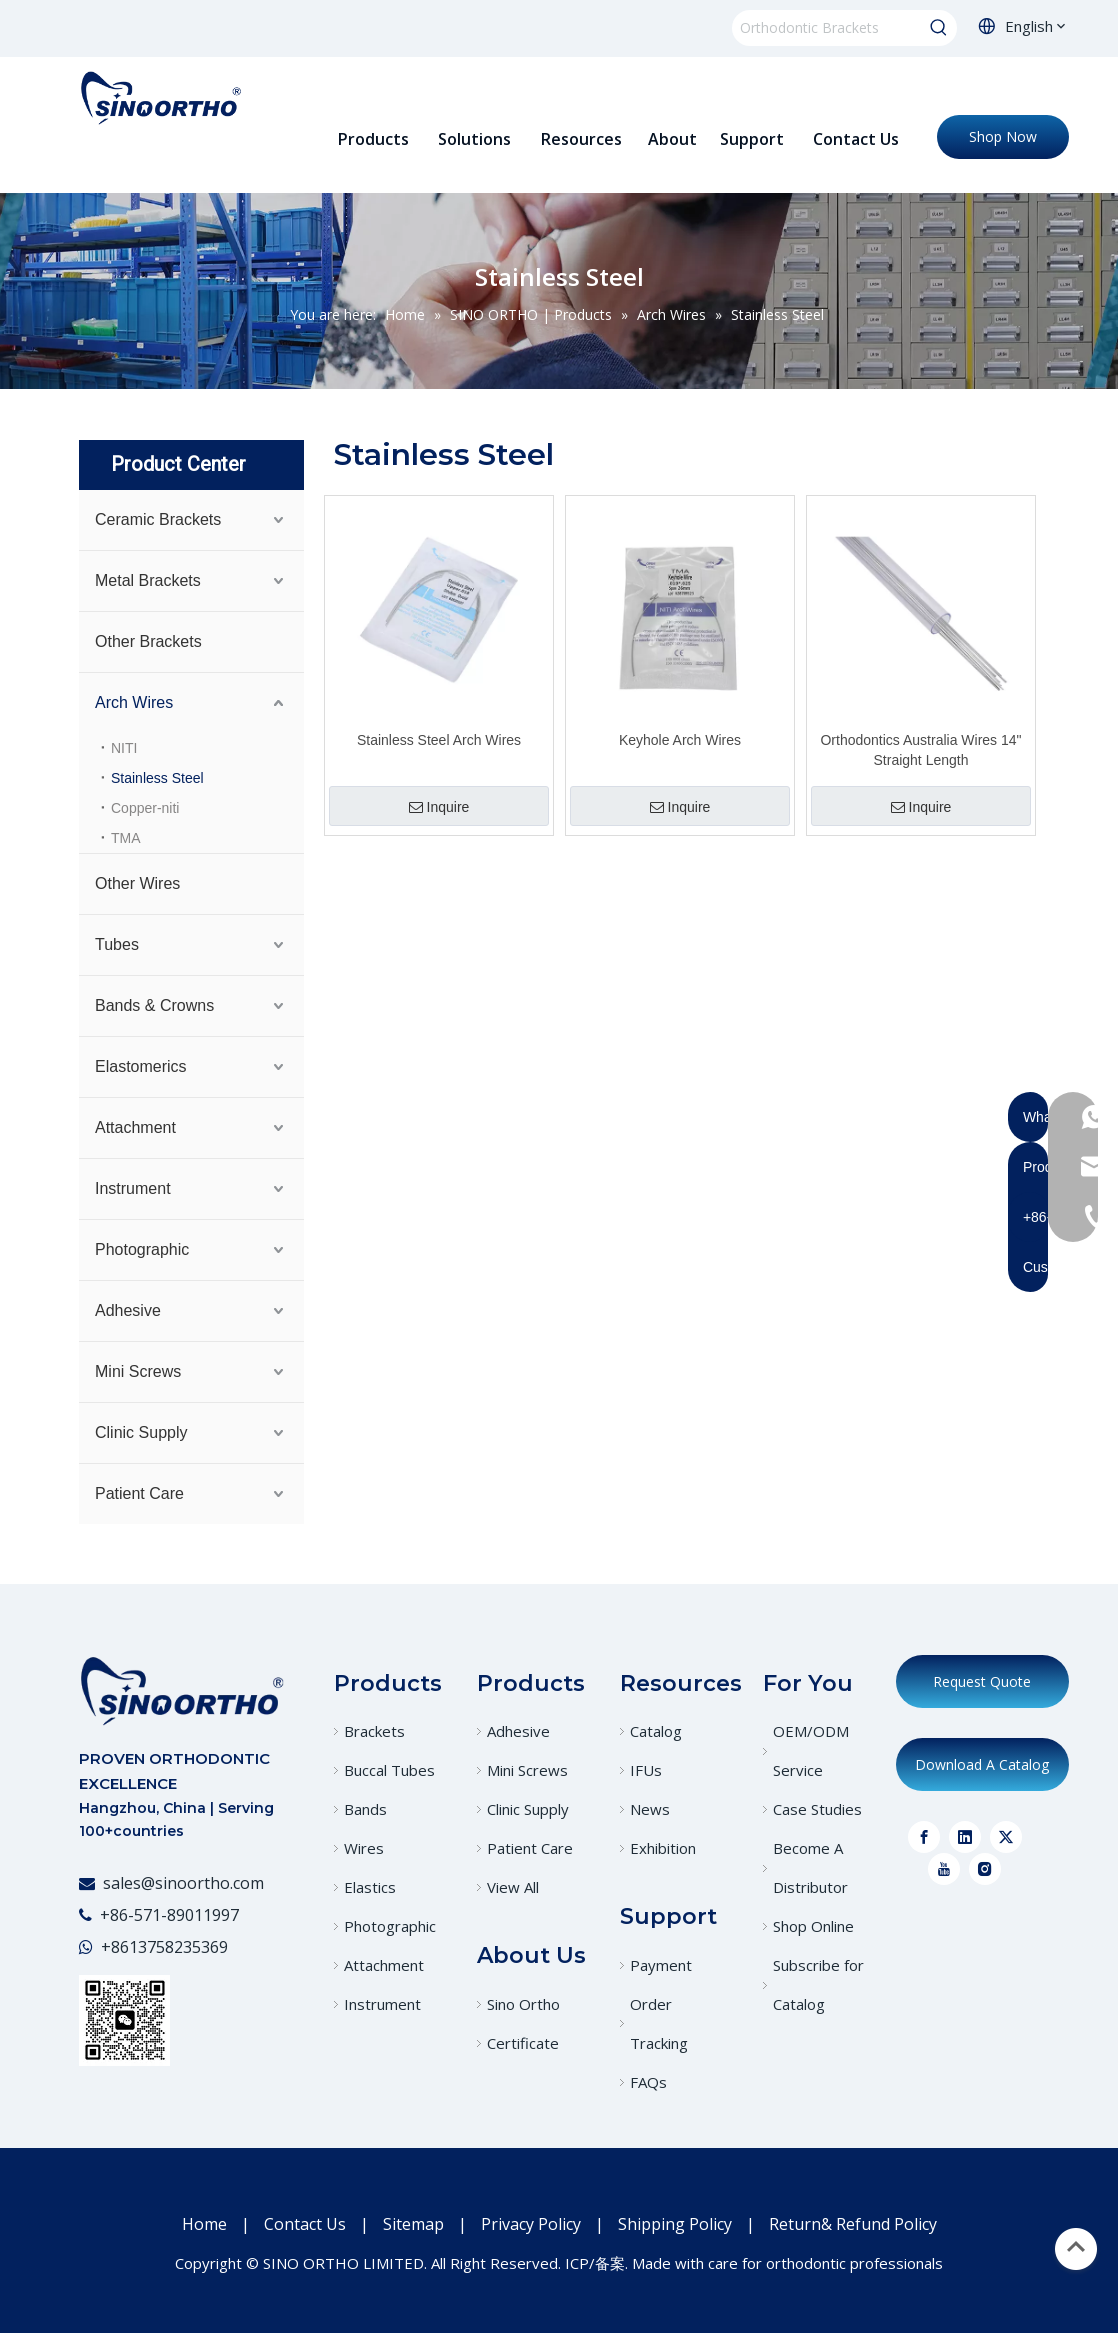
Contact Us (305, 2224)
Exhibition (663, 1848)
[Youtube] (944, 1869)
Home (204, 2224)
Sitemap (413, 2224)
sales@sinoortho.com (183, 1883)
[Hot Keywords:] (939, 28)
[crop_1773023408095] (181, 1690)
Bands (365, 1809)
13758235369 (178, 1947)
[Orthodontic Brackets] (826, 28)
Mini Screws (138, 1371)
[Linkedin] (965, 1837)
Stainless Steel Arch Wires (439, 740)
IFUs (646, 1770)
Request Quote (982, 1681)
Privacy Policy (531, 2224)
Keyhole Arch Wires (680, 740)
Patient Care (139, 1493)
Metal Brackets (148, 580)
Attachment (135, 1127)
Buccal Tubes (389, 1770)
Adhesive (128, 1310)
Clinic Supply (141, 1432)
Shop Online (813, 1926)
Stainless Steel (157, 778)
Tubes (117, 944)
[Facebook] (924, 1837)
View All (513, 1887)
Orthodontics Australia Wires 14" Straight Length (920, 750)
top (1076, 2247)
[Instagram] (985, 1869)
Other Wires (137, 883)
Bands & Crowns (154, 1005)
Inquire (439, 807)
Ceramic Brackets (158, 519)
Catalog (656, 1731)
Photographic (142, 1249)
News (650, 1809)
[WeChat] (124, 2020)
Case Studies (817, 1809)
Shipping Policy (675, 2224)
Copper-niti (145, 808)
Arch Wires (134, 702)
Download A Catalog (982, 1764)
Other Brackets (148, 641)
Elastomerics (141, 1066)
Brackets (374, 1731)
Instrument (133, 1188)
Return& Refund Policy (853, 2224)
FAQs (648, 2082)
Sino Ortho (523, 2004)
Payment (661, 1965)
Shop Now (1003, 136)
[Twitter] (1006, 1837)
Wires (364, 1848)
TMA (126, 838)
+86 (115, 1947)
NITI (124, 748)
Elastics (370, 1887)
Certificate (523, 2043)
